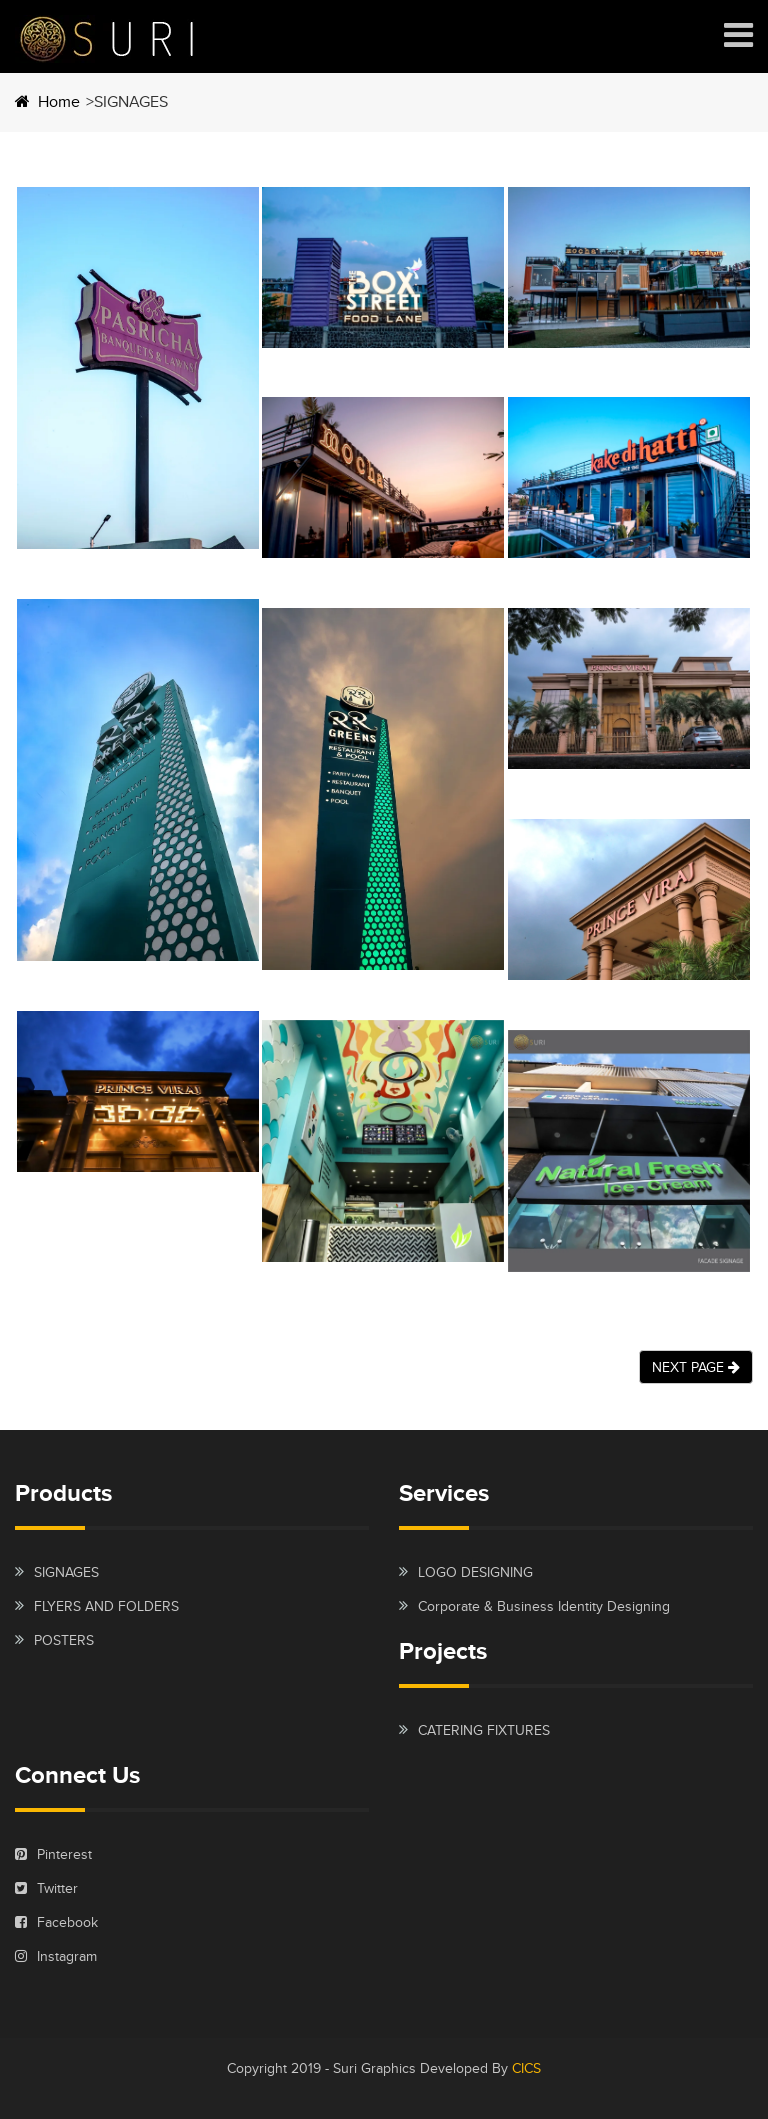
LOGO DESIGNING (475, 1572)
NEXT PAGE (696, 1367)
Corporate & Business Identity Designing (544, 1606)
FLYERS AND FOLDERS (106, 1606)
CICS (526, 2068)
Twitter (46, 1888)
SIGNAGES (66, 1572)
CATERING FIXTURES (484, 1730)
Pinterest (53, 1854)
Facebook (56, 1922)
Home (47, 101)
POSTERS (64, 1640)
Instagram (56, 1956)
